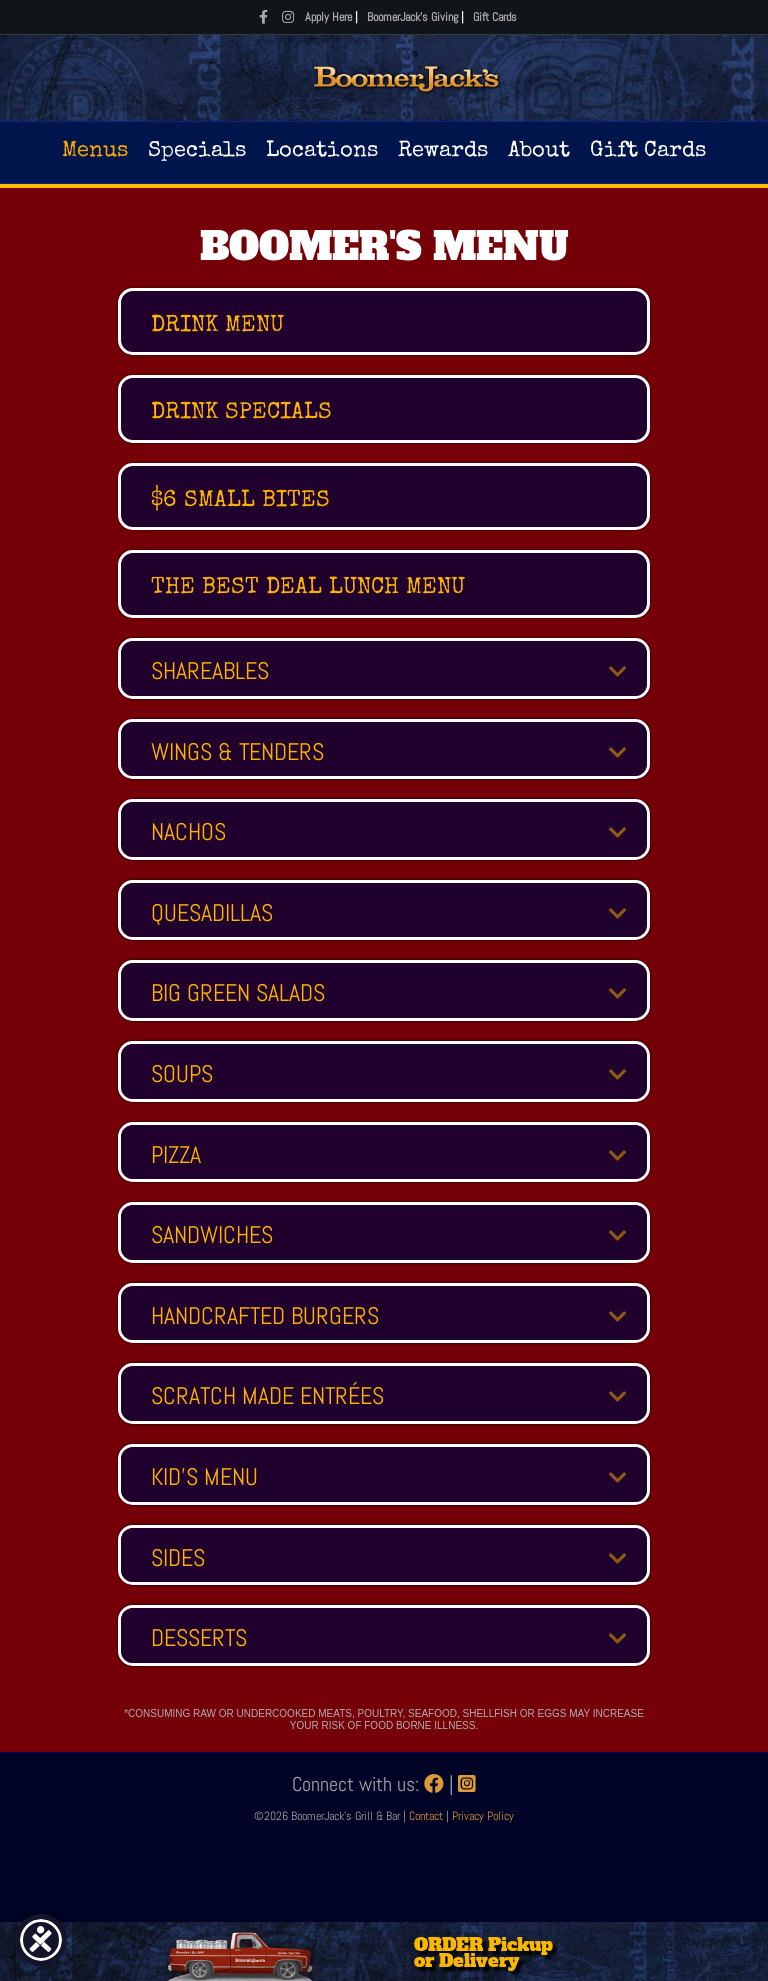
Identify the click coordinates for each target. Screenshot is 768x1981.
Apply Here (328, 17)
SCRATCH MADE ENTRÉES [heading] (267, 1396)
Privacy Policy (483, 1816)
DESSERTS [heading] (199, 1638)
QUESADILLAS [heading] (212, 913)
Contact (427, 1816)
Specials (197, 152)
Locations (322, 152)
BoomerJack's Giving (412, 17)
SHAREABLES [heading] (210, 671)
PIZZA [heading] (176, 1155)
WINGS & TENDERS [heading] (237, 752)
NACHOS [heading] (188, 832)
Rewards (443, 152)
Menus (95, 152)
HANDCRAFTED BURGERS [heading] (265, 1316)
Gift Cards (495, 17)
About (539, 152)
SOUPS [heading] (182, 1074)
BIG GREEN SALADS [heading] (238, 993)
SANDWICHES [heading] (212, 1235)
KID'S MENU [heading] (204, 1477)
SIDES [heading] (178, 1558)
